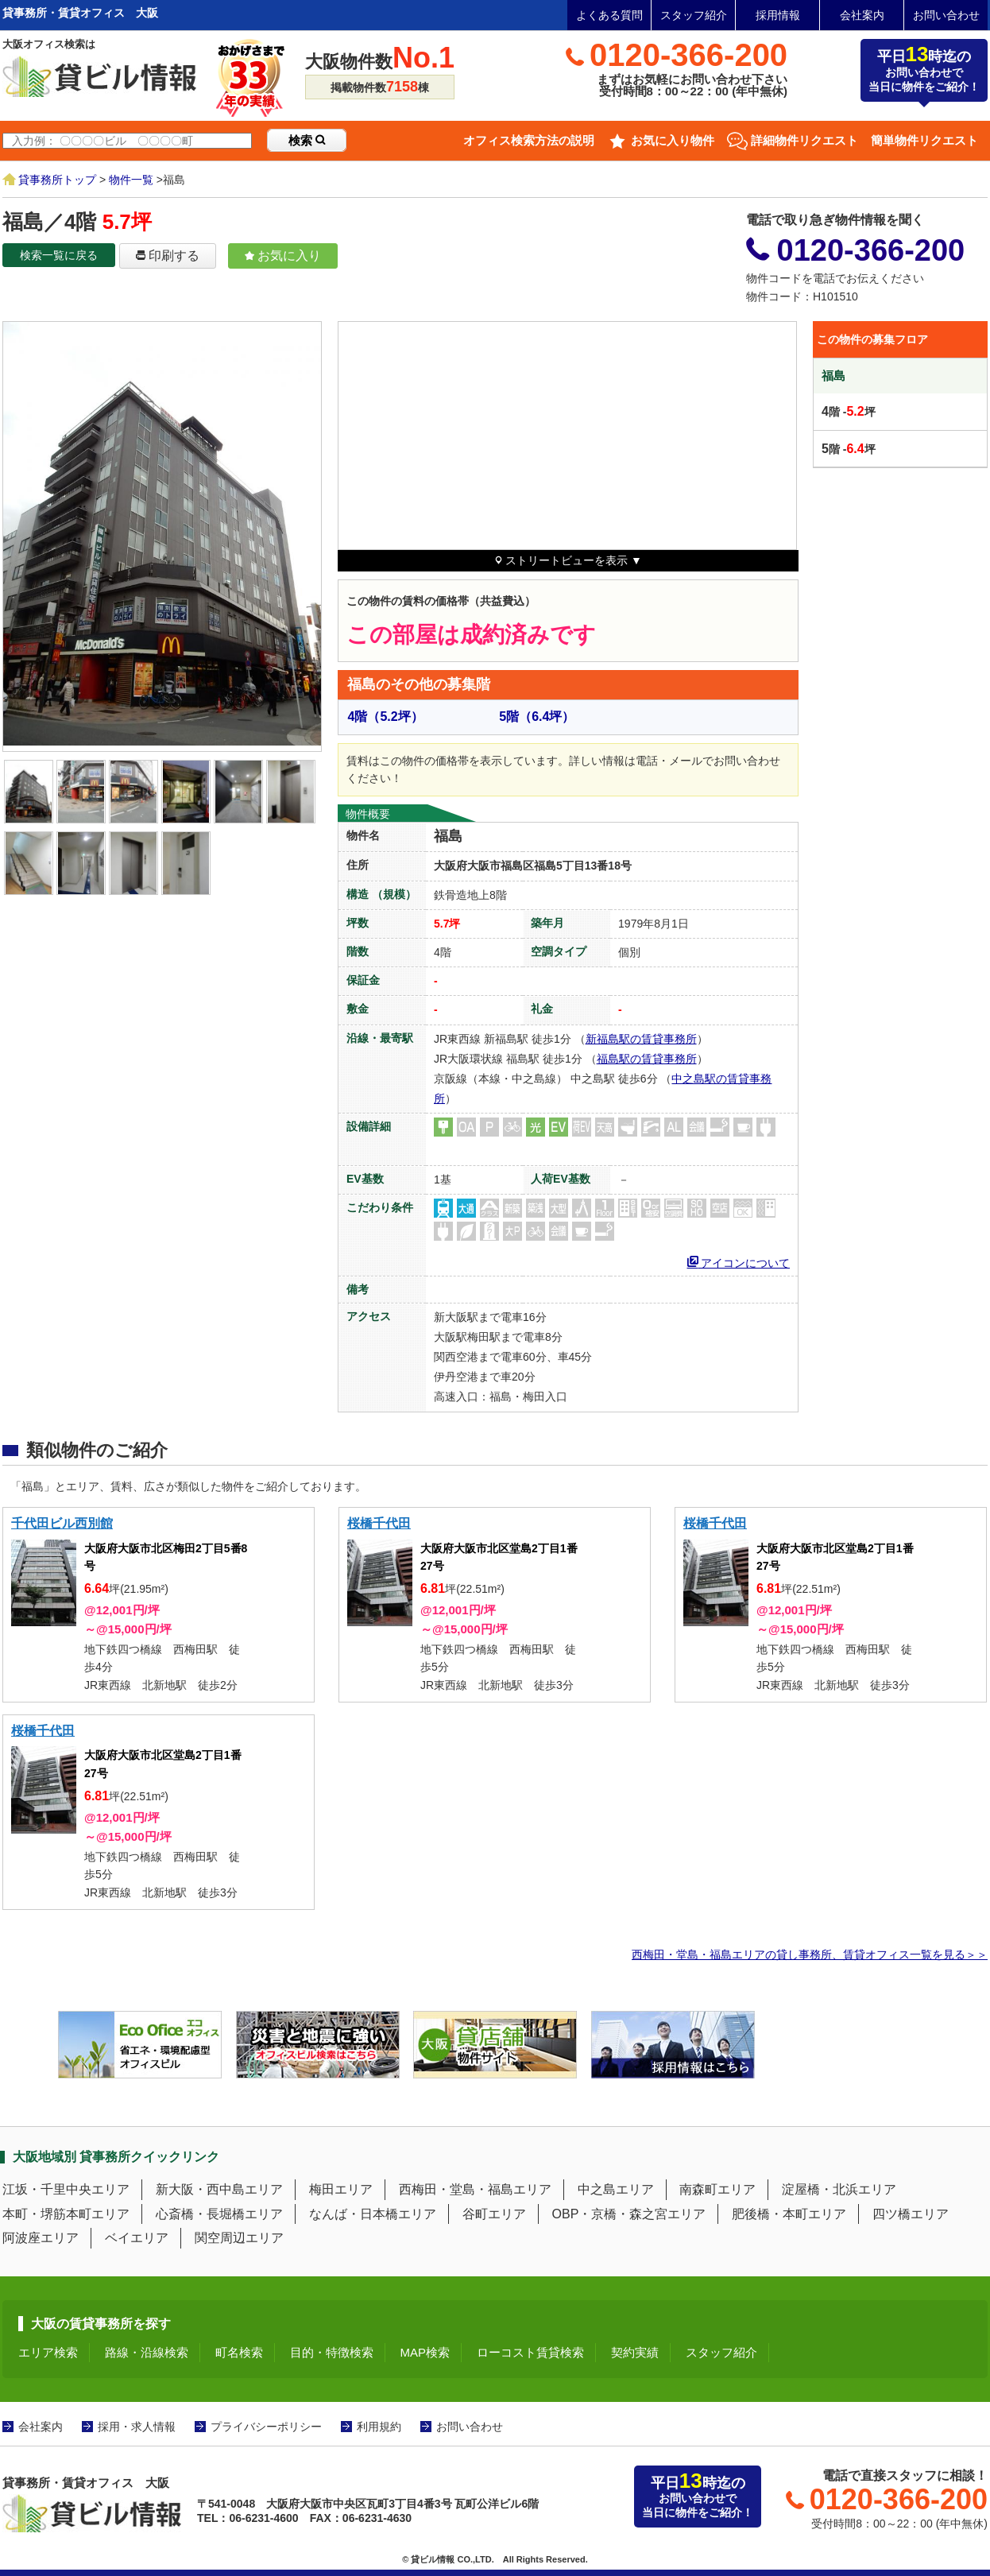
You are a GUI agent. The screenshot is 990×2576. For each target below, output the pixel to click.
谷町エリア (494, 2214)
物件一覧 (131, 179)
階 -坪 (849, 411)
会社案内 (862, 15)
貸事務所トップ (57, 179)
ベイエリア (136, 2238)
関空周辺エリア (239, 2238)
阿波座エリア (40, 2238)
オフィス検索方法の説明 (528, 140)
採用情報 (778, 15)
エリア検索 (48, 2352)
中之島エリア (616, 2189)
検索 (306, 140)
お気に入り (283, 255)
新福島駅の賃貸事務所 (641, 1038)
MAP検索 (425, 2352)
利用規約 (379, 2426)
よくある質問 (609, 15)
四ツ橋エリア (910, 2214)
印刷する (167, 255)
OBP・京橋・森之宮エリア (629, 2214)
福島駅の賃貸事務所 (647, 1058)
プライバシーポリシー (266, 2426)
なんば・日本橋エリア (372, 2214)
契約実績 (635, 2352)
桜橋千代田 (379, 1523)
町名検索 (239, 2352)
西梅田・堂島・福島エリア (475, 2189)
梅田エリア (341, 2189)
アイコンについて (739, 1261)
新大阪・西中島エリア (219, 2189)
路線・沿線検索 (146, 2352)
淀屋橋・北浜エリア (839, 2189)
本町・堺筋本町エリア (66, 2214)
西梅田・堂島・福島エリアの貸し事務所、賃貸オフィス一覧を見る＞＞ (810, 1954)
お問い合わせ (946, 15)
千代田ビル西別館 (62, 1523)
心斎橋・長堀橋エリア (219, 2214)
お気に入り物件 (672, 140)
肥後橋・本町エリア (789, 2214)
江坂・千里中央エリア (66, 2189)
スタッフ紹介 (693, 15)
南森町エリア (717, 2189)
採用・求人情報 (137, 2426)
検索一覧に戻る (59, 255)
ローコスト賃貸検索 (530, 2352)
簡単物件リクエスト (924, 140)
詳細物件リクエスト (804, 140)
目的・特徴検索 (331, 2352)
